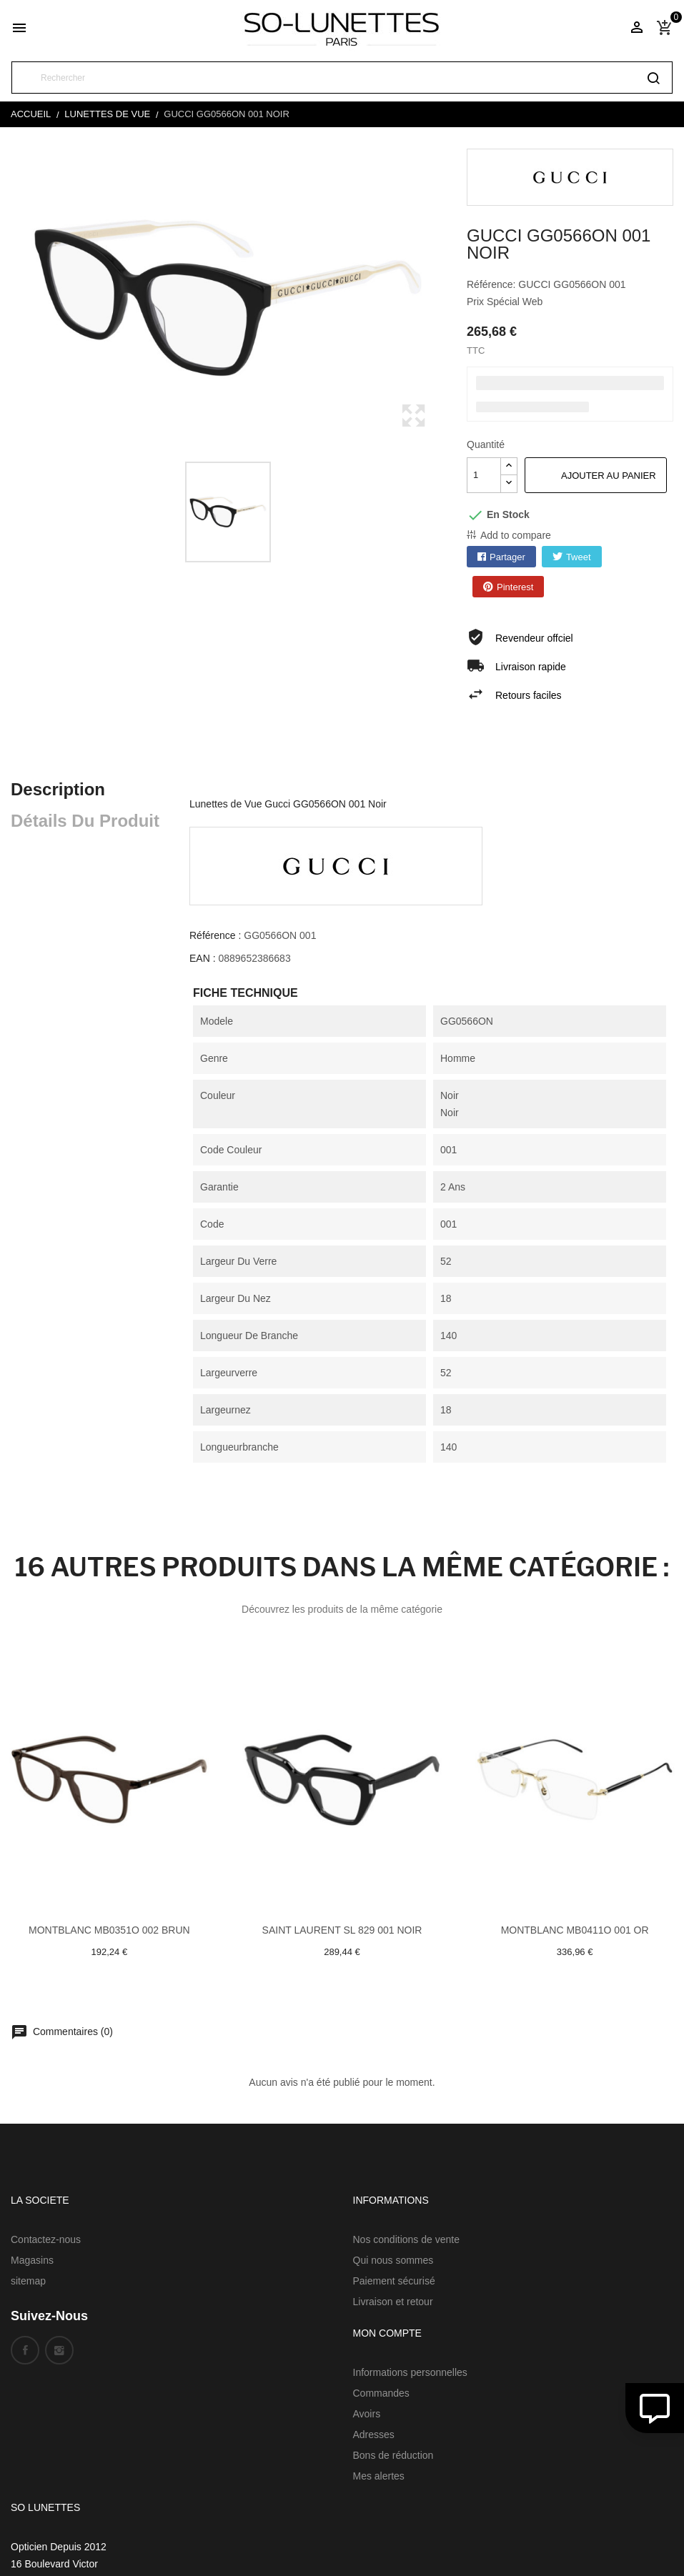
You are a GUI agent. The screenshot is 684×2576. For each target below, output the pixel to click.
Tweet (578, 557)
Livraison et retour (393, 2301)
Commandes (381, 2393)
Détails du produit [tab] (85, 820)
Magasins (32, 2260)
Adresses (374, 2434)
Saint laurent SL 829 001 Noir (342, 1930)
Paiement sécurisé (394, 2281)
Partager (507, 557)
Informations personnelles (410, 2372)
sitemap (28, 2281)
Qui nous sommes (393, 2260)
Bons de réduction (393, 2455)
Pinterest (515, 587)
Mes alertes (379, 2476)
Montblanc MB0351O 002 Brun (109, 1930)
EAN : (202, 958)
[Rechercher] (342, 77)
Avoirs (367, 2414)
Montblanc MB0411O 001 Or (575, 1930)
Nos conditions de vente (406, 2239)
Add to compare (515, 535)
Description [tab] (58, 789)
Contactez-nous (46, 2239)
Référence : (215, 935)
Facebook (25, 2350)
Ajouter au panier (608, 475)
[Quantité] (484, 475)
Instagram (59, 2350)
